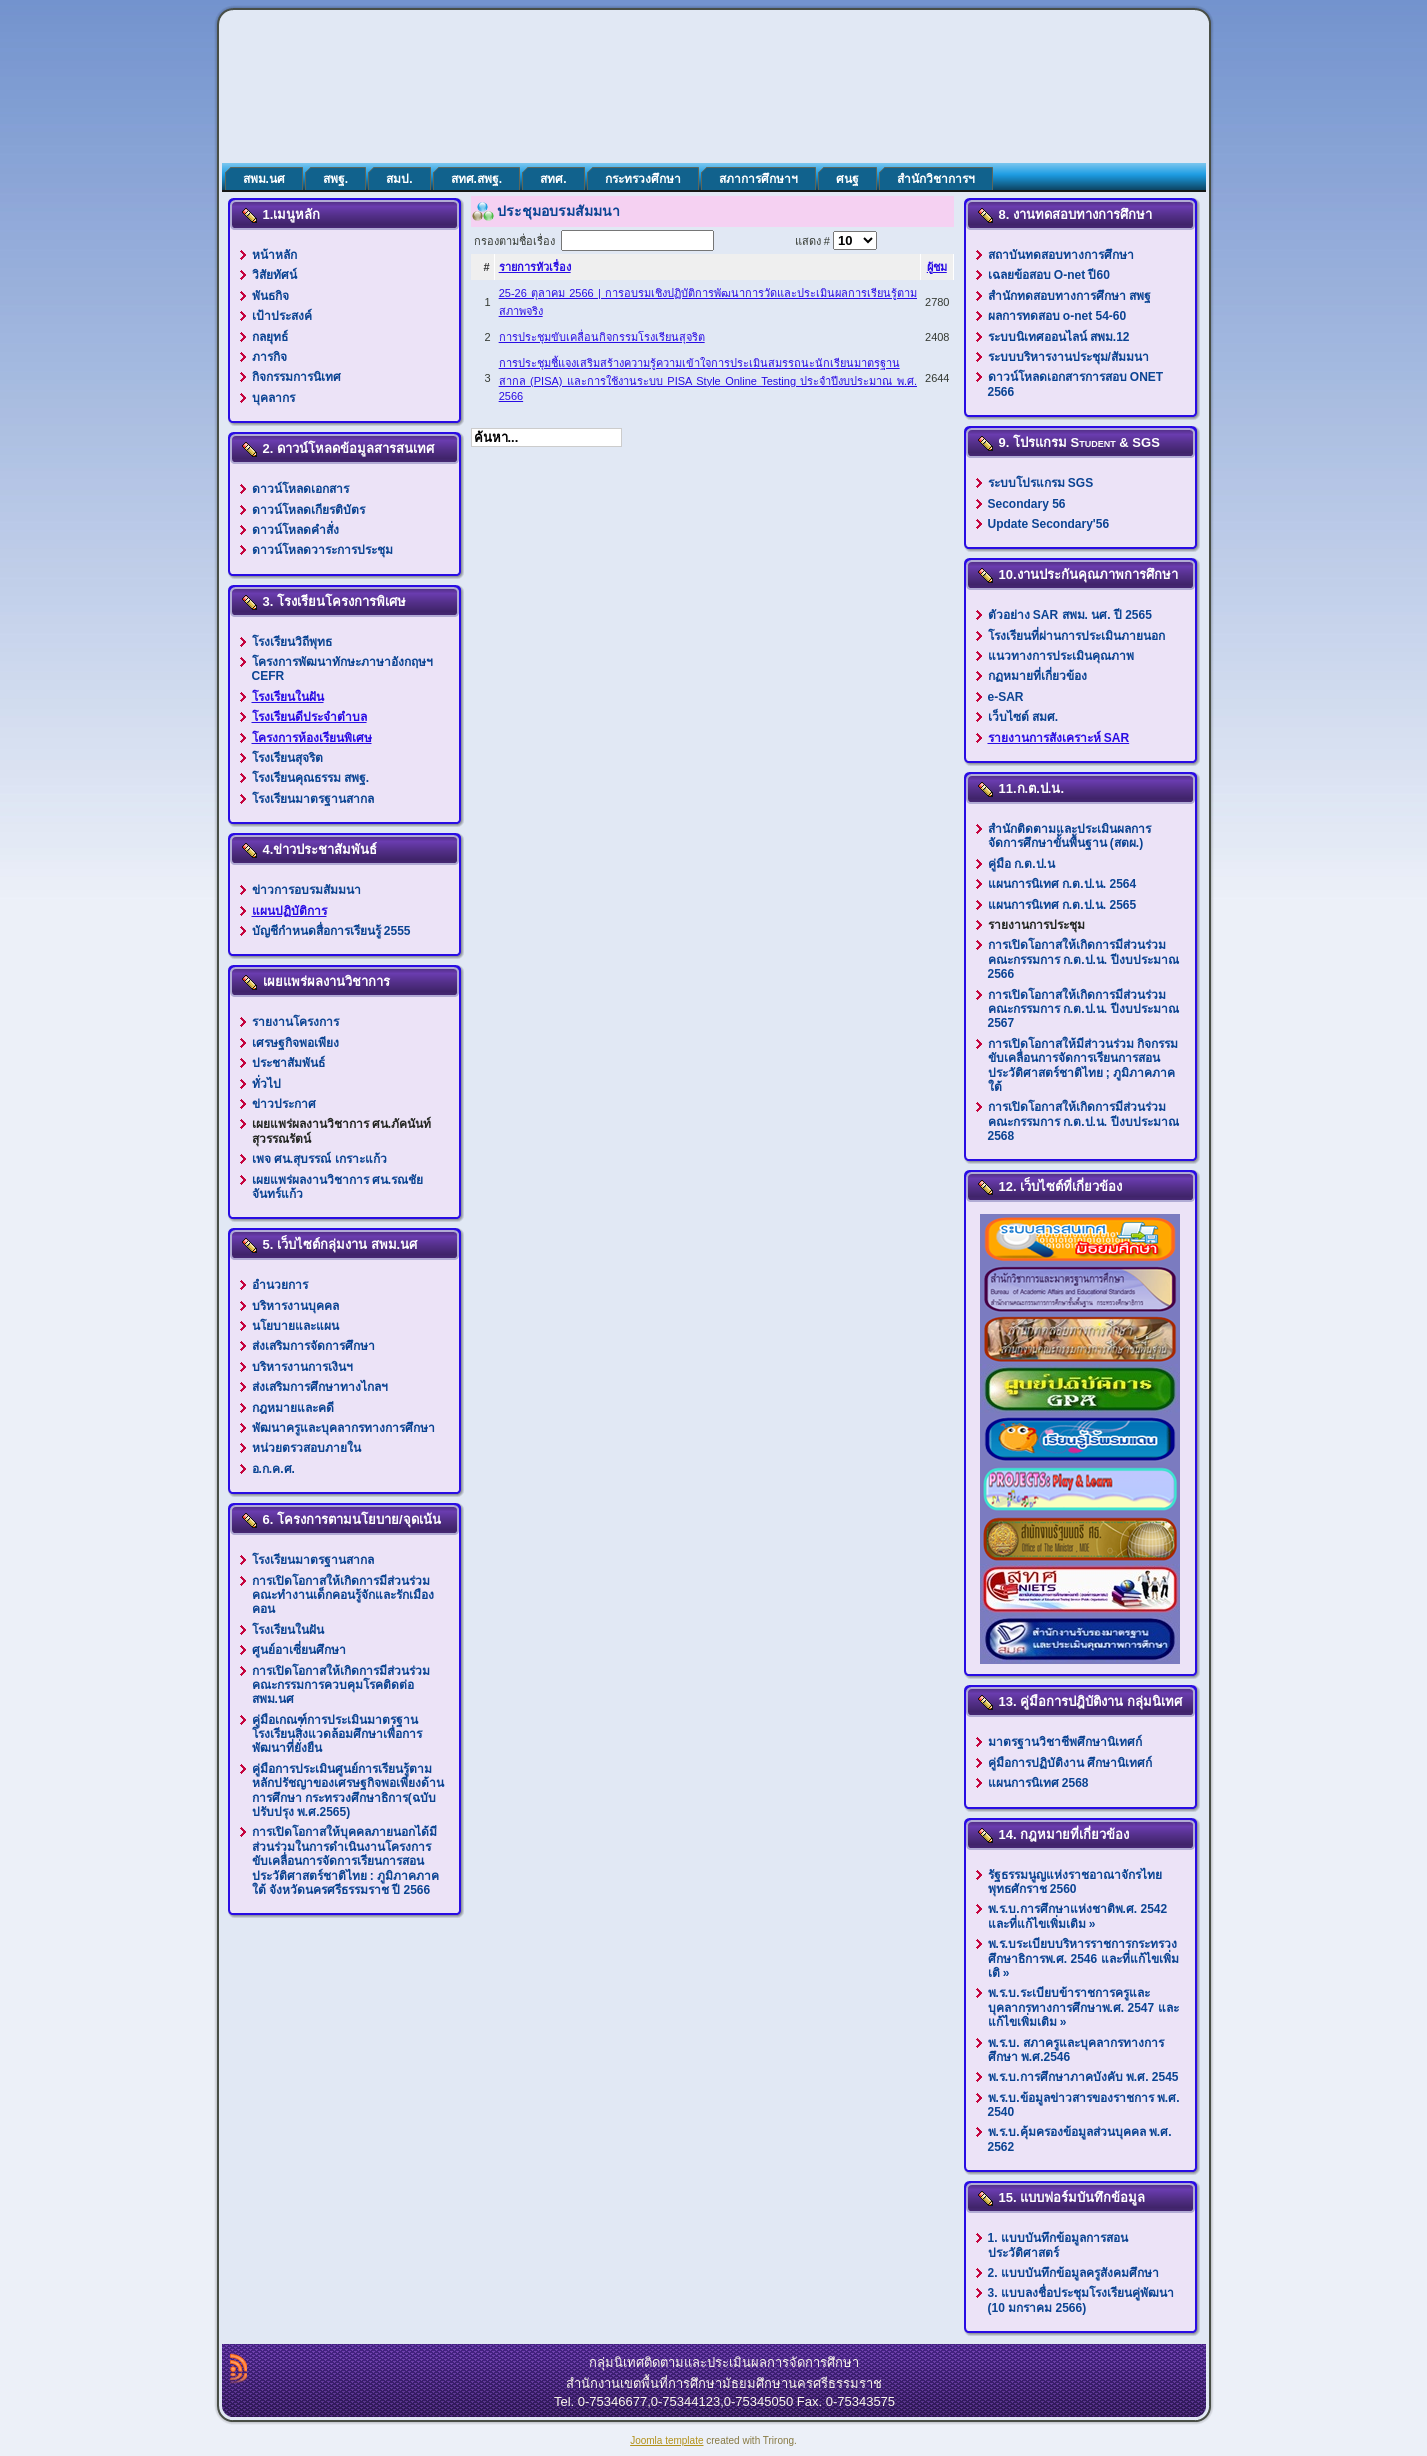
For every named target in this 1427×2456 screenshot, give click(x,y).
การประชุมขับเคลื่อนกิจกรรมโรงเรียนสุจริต (602, 337)
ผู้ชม (937, 267)
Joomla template (666, 2440)
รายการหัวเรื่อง (535, 267)
